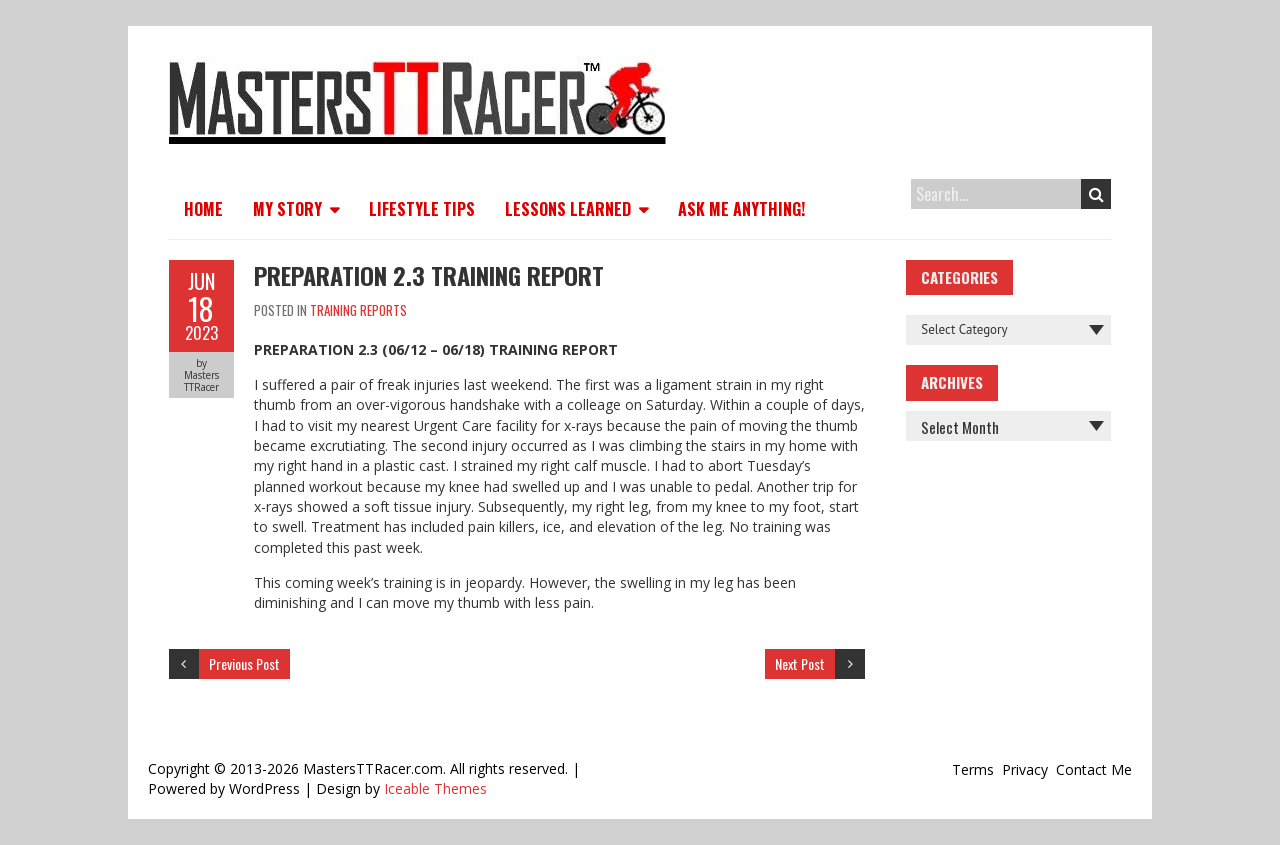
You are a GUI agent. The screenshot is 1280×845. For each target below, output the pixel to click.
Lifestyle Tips (422, 209)
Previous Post (244, 663)
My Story (287, 209)
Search (1096, 194)
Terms (973, 769)
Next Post (800, 663)
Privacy (1025, 769)
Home (203, 209)
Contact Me (1094, 769)
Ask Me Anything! (741, 209)
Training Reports (358, 310)
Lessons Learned (568, 209)
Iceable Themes (435, 788)
